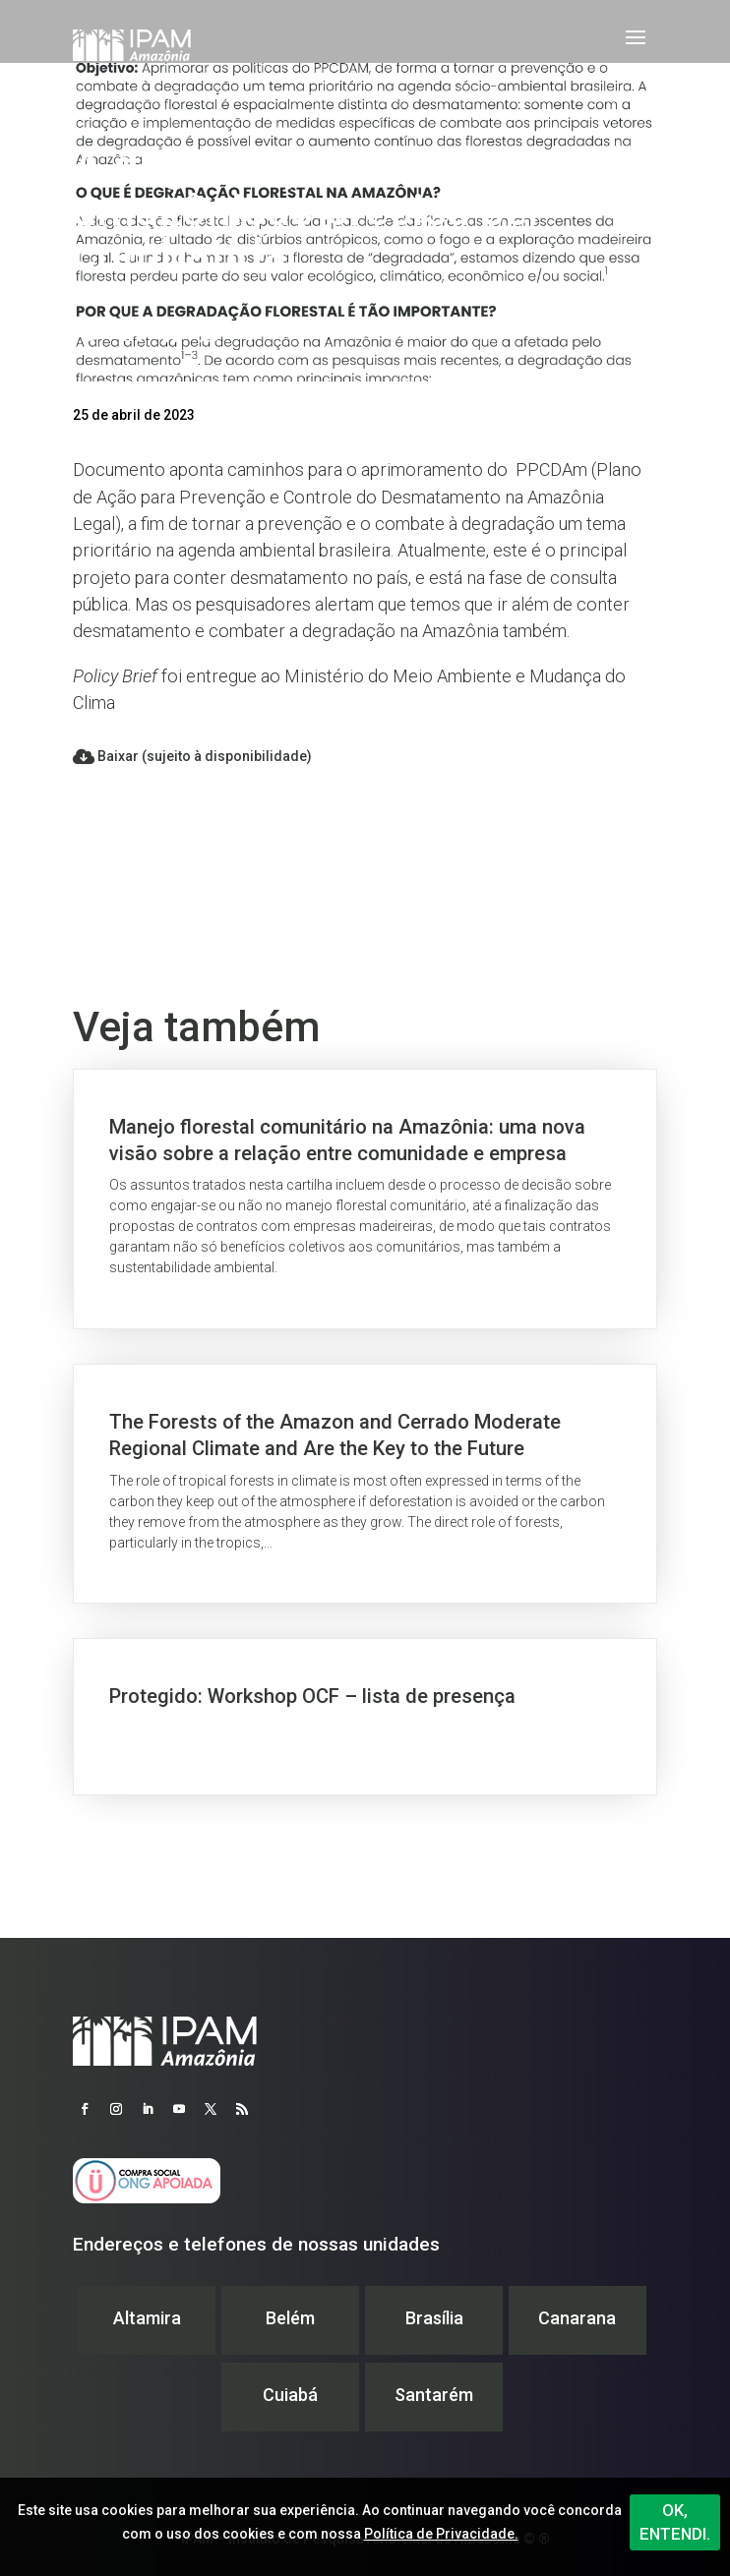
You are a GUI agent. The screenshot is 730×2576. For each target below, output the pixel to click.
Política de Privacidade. (441, 2534)
